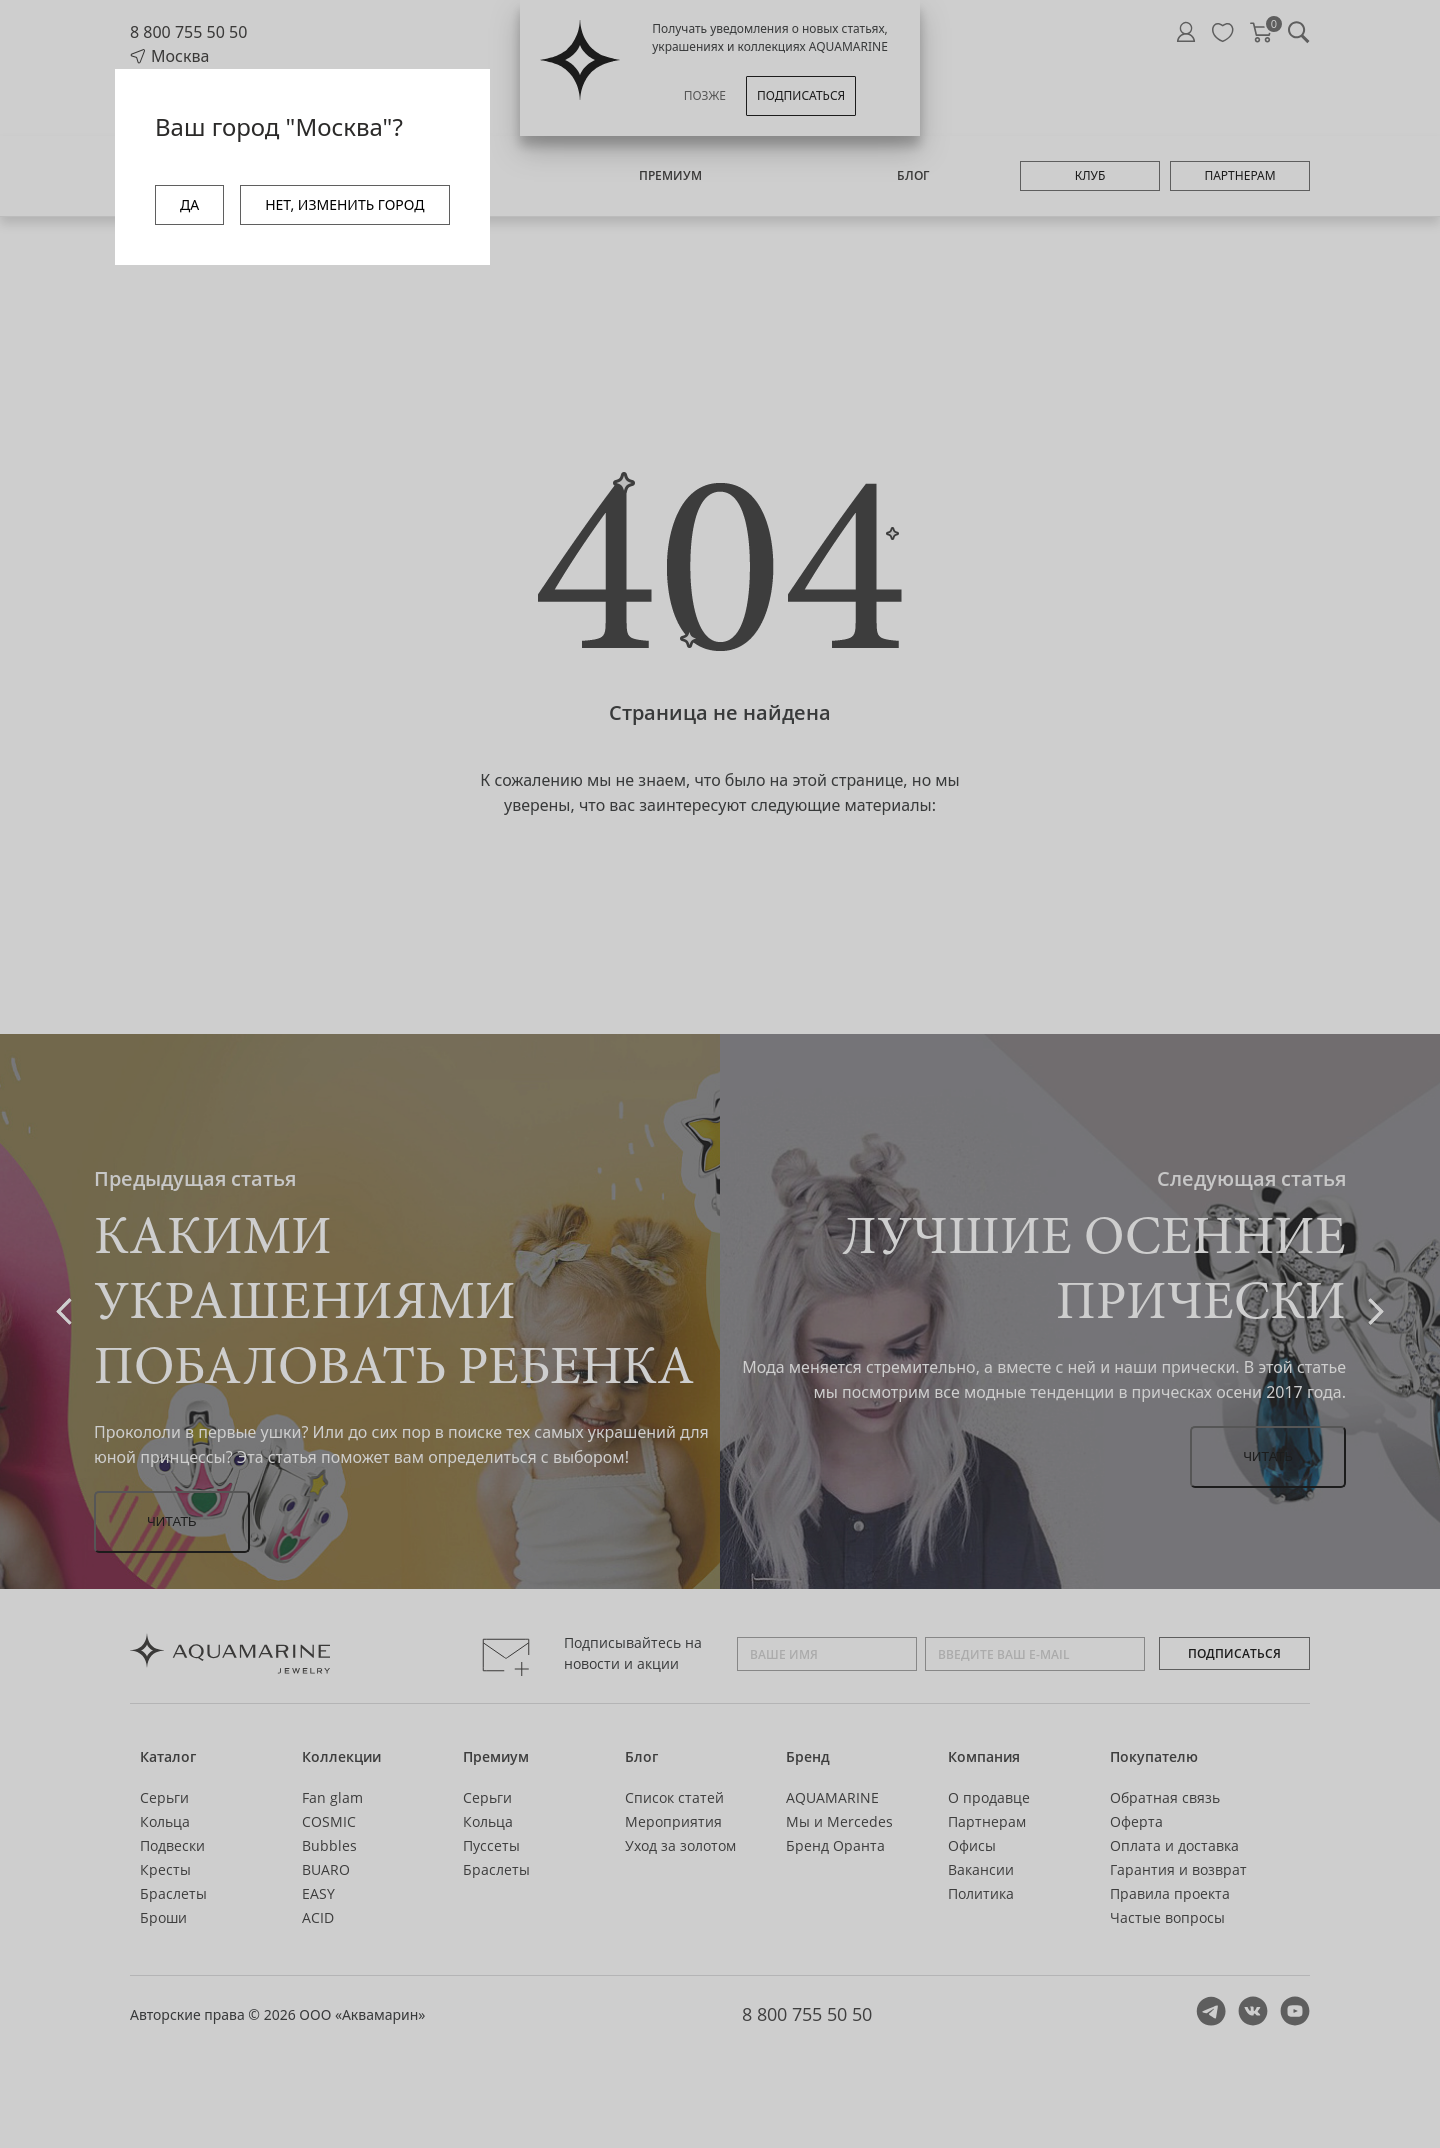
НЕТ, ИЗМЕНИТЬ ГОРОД (344, 204)
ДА (189, 204)
